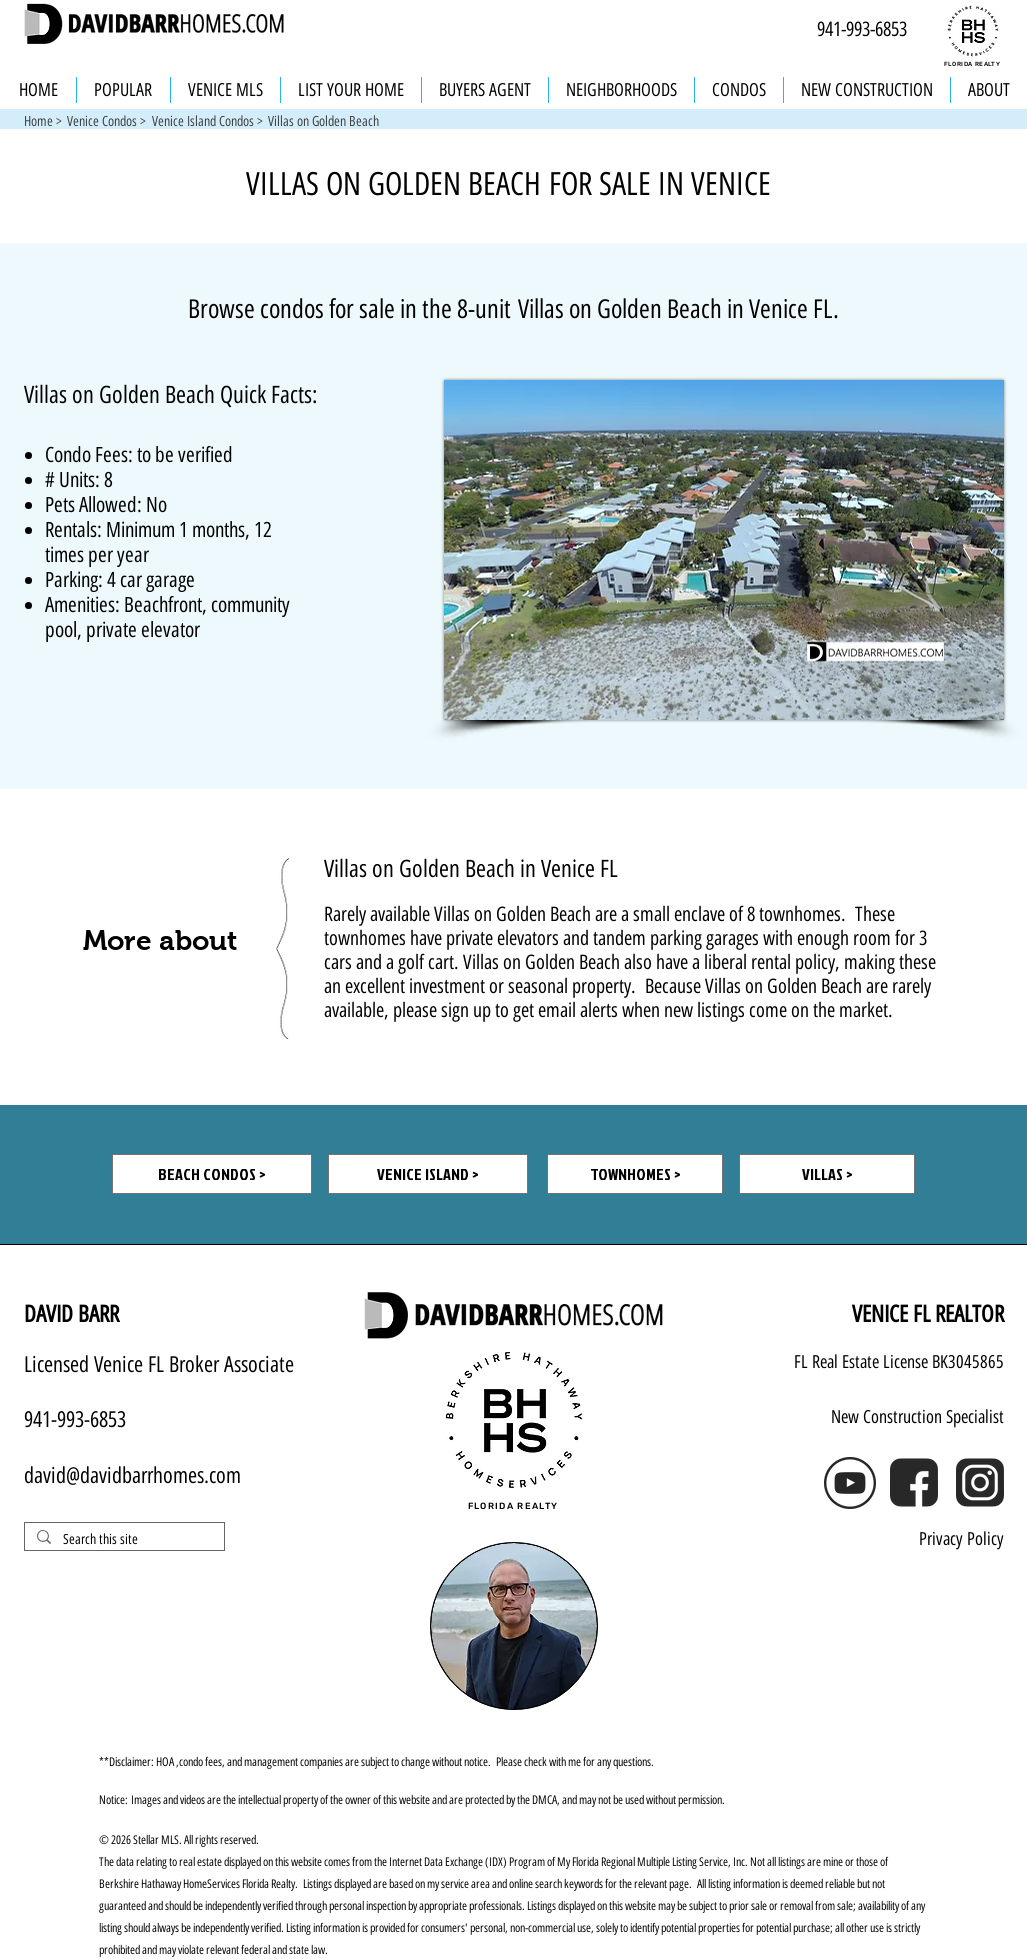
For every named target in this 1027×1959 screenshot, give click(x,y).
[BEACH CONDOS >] (212, 1174)
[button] (323, 122)
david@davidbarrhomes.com (132, 1475)
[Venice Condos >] (107, 122)
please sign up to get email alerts (505, 1010)
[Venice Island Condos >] (207, 122)
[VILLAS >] (827, 1174)
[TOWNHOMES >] (635, 1174)
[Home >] (43, 122)
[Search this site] (122, 1540)
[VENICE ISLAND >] (428, 1174)
